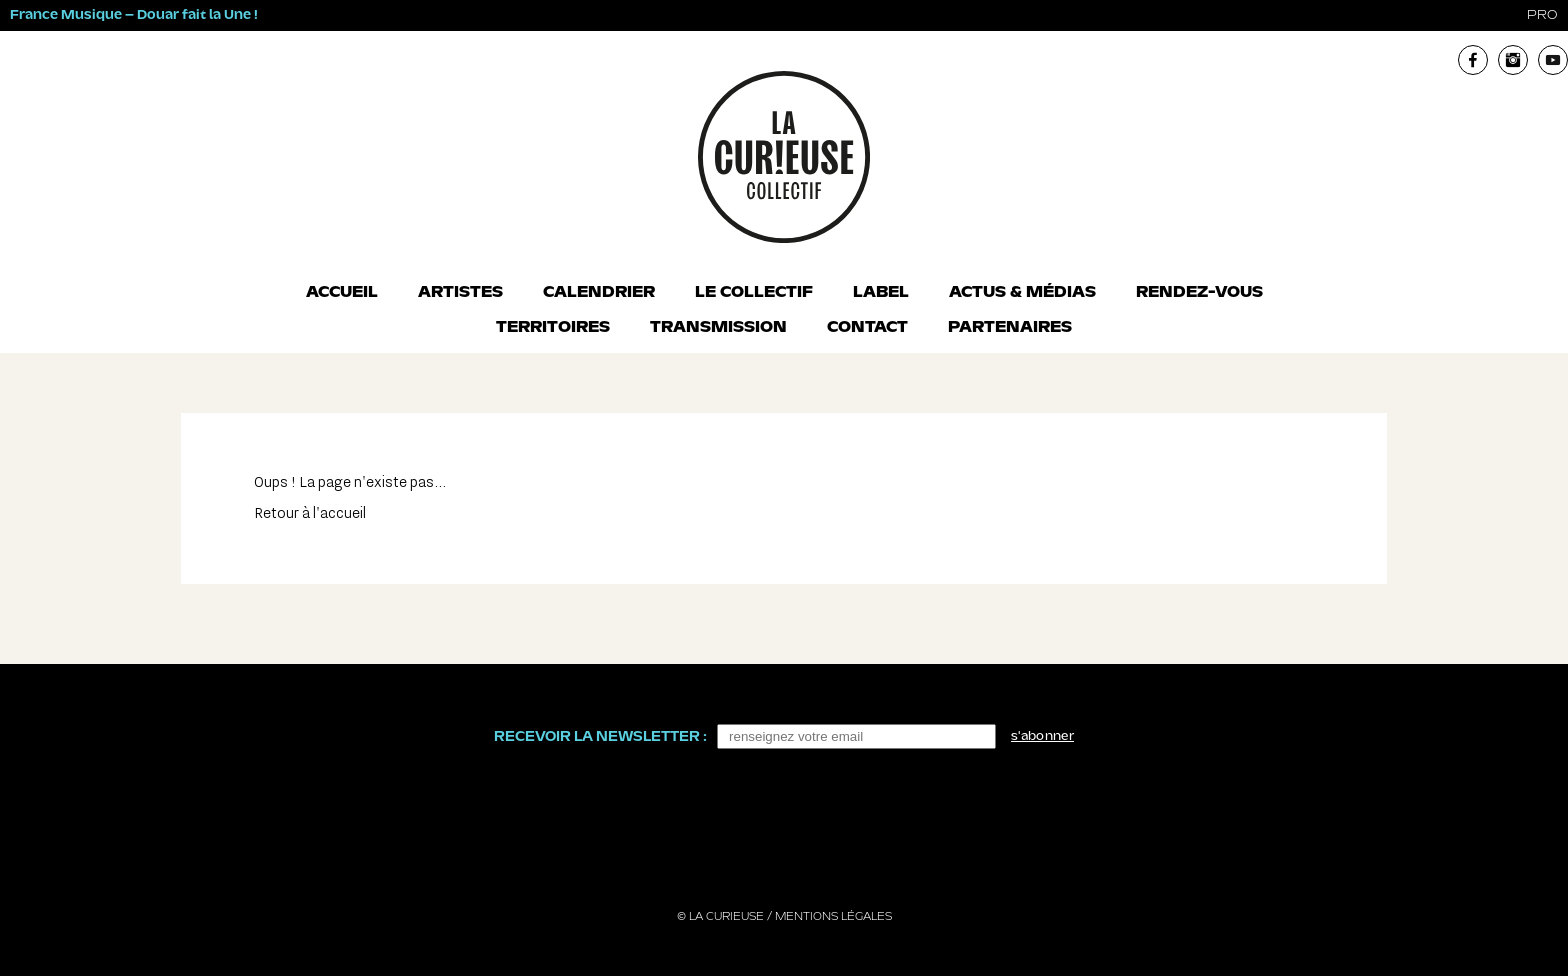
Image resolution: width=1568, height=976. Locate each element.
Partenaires (1010, 328)
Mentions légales (833, 917)
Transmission (718, 328)
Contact (867, 328)
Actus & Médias (1022, 293)
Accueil (342, 293)
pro (1542, 15)
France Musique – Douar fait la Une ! (134, 15)
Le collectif (754, 293)
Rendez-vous (1199, 293)
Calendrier (599, 293)
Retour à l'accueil (310, 513)
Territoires (553, 328)
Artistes (460, 293)
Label (881, 293)
